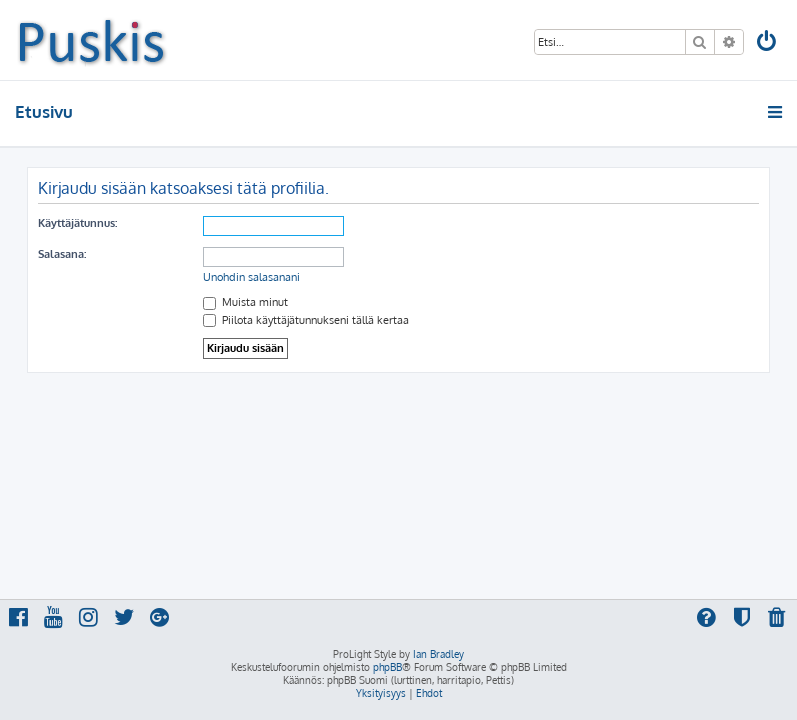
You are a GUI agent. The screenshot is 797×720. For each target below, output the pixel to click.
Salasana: (62, 254)
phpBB (387, 667)
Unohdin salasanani (251, 277)
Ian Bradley (438, 654)
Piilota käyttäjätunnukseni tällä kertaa (306, 320)
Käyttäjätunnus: (77, 223)
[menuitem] (768, 43)
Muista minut (245, 302)
